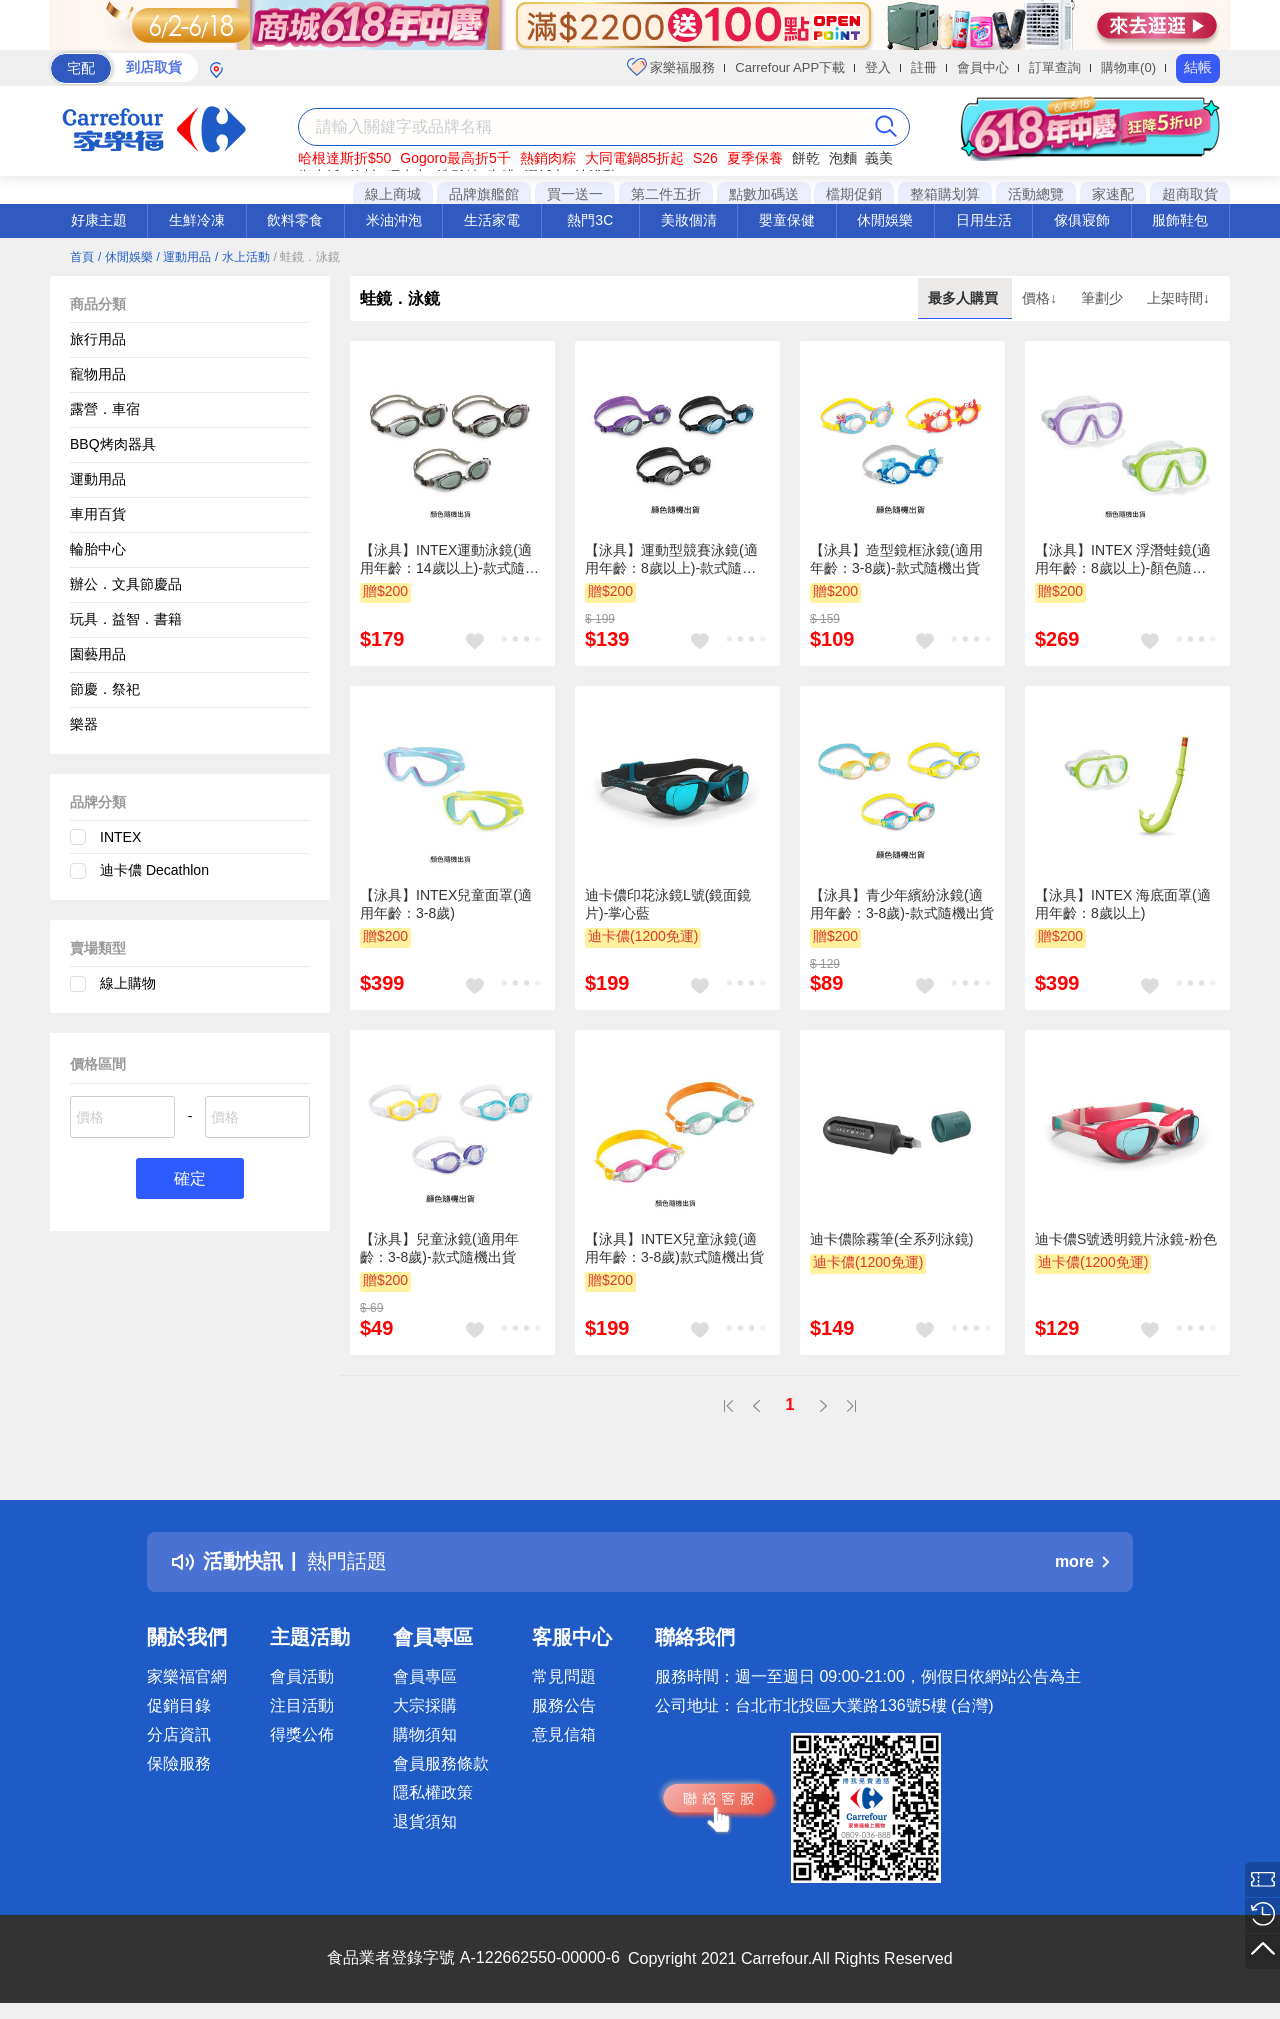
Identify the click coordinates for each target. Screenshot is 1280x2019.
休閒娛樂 (885, 220)
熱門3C (590, 220)
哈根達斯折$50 (344, 158)
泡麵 (843, 158)
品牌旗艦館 (484, 194)
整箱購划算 (945, 194)
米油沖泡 (394, 220)
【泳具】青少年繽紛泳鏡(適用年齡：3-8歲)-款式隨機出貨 (902, 904)
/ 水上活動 (242, 257)
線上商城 (393, 194)
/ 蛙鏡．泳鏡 (307, 257)
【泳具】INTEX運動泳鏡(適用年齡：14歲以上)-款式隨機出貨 (449, 560)
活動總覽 (1036, 194)
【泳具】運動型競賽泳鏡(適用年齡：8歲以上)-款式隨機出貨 (671, 560)
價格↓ (1041, 298)
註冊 (924, 67)
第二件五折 (666, 194)
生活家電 (492, 220)
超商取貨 (1190, 194)
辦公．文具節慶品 (126, 584)
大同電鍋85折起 (635, 158)
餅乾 (806, 158)
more (1082, 1561)
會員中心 (983, 67)
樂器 (84, 724)
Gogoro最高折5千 (455, 158)
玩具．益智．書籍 (126, 619)
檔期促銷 (854, 194)
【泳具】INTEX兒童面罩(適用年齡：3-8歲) (446, 904)
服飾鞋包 (1180, 220)
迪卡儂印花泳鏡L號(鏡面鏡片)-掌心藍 (668, 904)
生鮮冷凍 (197, 220)
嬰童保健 (787, 220)
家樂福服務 (671, 67)
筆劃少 (1104, 298)
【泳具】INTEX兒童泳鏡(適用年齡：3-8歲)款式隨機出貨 (674, 1248)
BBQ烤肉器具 (113, 444)
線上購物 (128, 983)
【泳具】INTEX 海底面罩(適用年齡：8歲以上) (1123, 904)
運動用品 (98, 479)
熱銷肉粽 (548, 158)
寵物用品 (98, 374)
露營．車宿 (105, 409)
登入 (878, 67)
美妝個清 (689, 220)
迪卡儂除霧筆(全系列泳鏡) (891, 1239)
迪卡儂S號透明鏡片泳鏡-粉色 (1126, 1239)
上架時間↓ (1178, 298)
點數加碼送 (764, 194)
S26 (705, 158)
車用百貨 (98, 514)
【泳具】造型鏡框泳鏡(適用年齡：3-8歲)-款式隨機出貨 (896, 559)
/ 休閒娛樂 (125, 257)
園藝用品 (98, 654)
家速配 (1113, 194)
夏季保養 (755, 158)
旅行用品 (98, 339)
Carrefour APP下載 (790, 67)
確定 (190, 1178)
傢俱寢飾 (1082, 220)
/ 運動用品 (183, 257)
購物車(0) (1128, 67)
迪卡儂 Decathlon (154, 870)
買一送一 (575, 194)
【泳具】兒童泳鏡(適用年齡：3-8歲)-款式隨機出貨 (439, 1248)
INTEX (120, 837)
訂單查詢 (1055, 67)
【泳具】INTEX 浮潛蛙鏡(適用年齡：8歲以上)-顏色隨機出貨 (1123, 560)
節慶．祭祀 (105, 689)
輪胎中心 (98, 549)
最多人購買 (965, 298)
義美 (879, 158)
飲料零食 (295, 220)
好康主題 (99, 220)
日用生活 (984, 220)
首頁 (82, 257)
